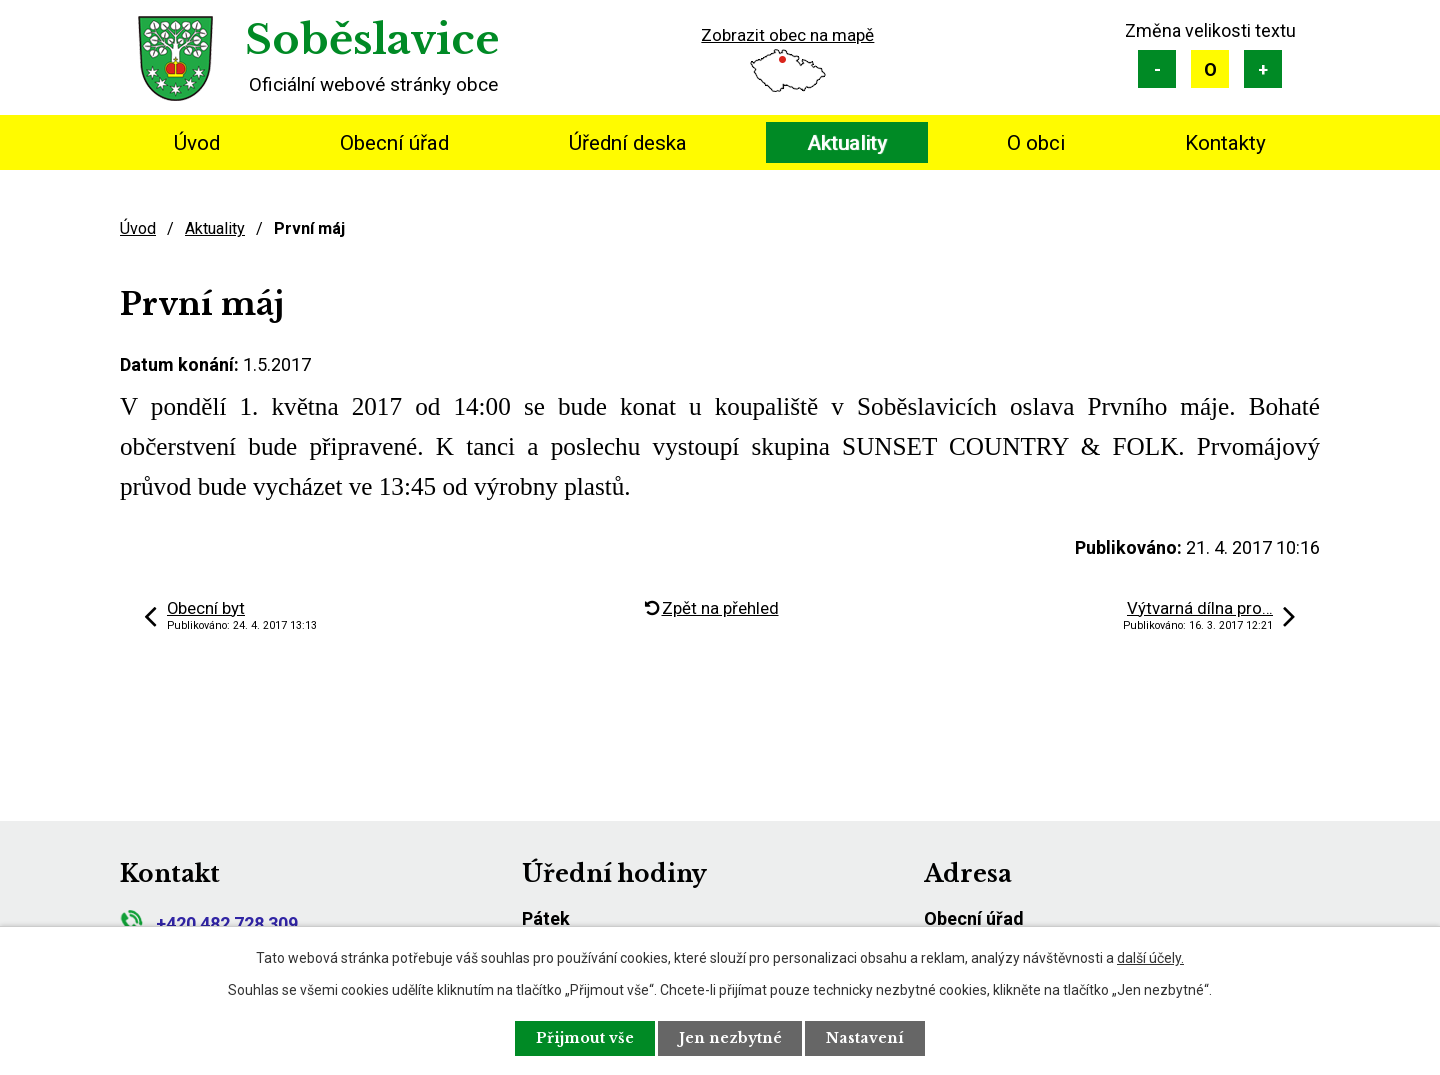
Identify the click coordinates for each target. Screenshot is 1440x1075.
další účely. (1150, 958)
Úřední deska (628, 143)
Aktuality (847, 143)
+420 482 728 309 (209, 923)
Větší (1263, 69)
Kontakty (1225, 143)
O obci (1036, 143)
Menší (1157, 69)
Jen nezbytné (730, 1038)
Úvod (197, 143)
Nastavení (866, 1038)
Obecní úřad (394, 143)
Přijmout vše (585, 1038)
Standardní (1210, 69)
